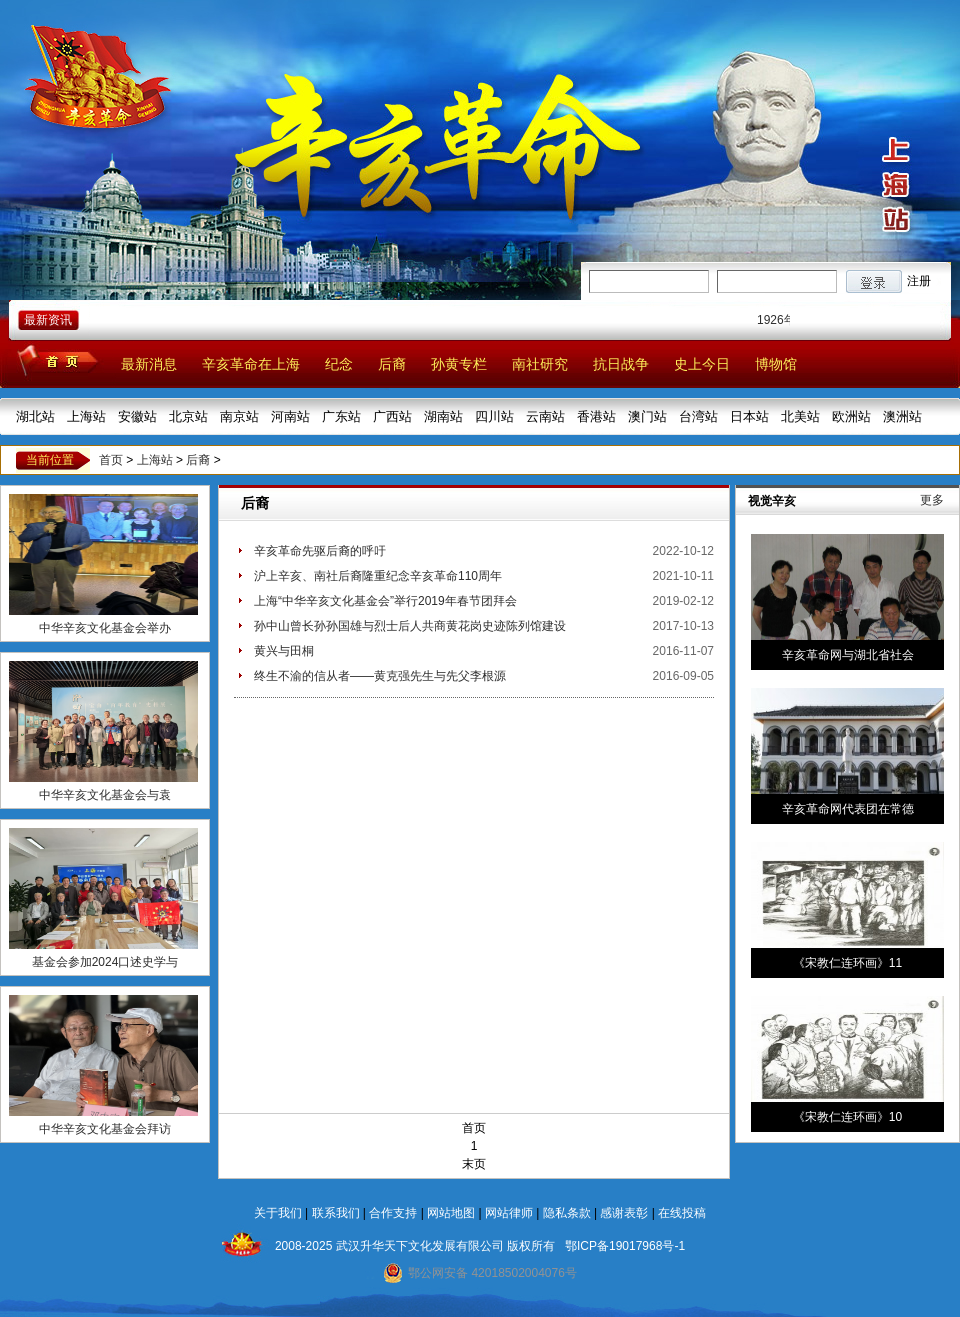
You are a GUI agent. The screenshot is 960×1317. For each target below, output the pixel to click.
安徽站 (137, 416)
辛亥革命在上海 (251, 364)
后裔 (392, 364)
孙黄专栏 (459, 364)
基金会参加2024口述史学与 (105, 962)
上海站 (86, 416)
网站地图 (451, 1213)
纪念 (339, 364)
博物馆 (776, 364)
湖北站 (35, 416)
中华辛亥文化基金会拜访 (105, 1129)
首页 (111, 460)
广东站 (341, 416)
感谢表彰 (624, 1213)
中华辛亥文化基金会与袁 (105, 795)
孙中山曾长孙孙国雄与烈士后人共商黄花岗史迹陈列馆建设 (410, 626)
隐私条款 (567, 1213)
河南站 (290, 416)
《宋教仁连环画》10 (847, 1117)
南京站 (239, 416)
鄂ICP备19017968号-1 (625, 1246)
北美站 (800, 416)
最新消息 (149, 364)
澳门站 (647, 416)
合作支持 (393, 1213)
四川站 (494, 416)
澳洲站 (902, 416)
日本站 (749, 416)
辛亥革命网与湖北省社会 (848, 655)
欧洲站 (851, 416)
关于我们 (278, 1213)
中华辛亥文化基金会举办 (105, 628)
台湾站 (698, 416)
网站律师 (509, 1213)
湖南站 (443, 416)
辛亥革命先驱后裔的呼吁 (320, 551)
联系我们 (336, 1213)
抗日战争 (621, 364)
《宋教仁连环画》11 (847, 963)
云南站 (545, 416)
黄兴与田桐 (284, 651)
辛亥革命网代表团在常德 (848, 809)
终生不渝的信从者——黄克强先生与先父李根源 (380, 676)
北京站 (188, 416)
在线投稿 (682, 1213)
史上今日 (702, 364)
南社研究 (540, 364)
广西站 (392, 416)
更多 (932, 500)
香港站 (596, 416)
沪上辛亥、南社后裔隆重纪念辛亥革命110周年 (378, 576)
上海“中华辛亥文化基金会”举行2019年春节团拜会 (385, 601)
